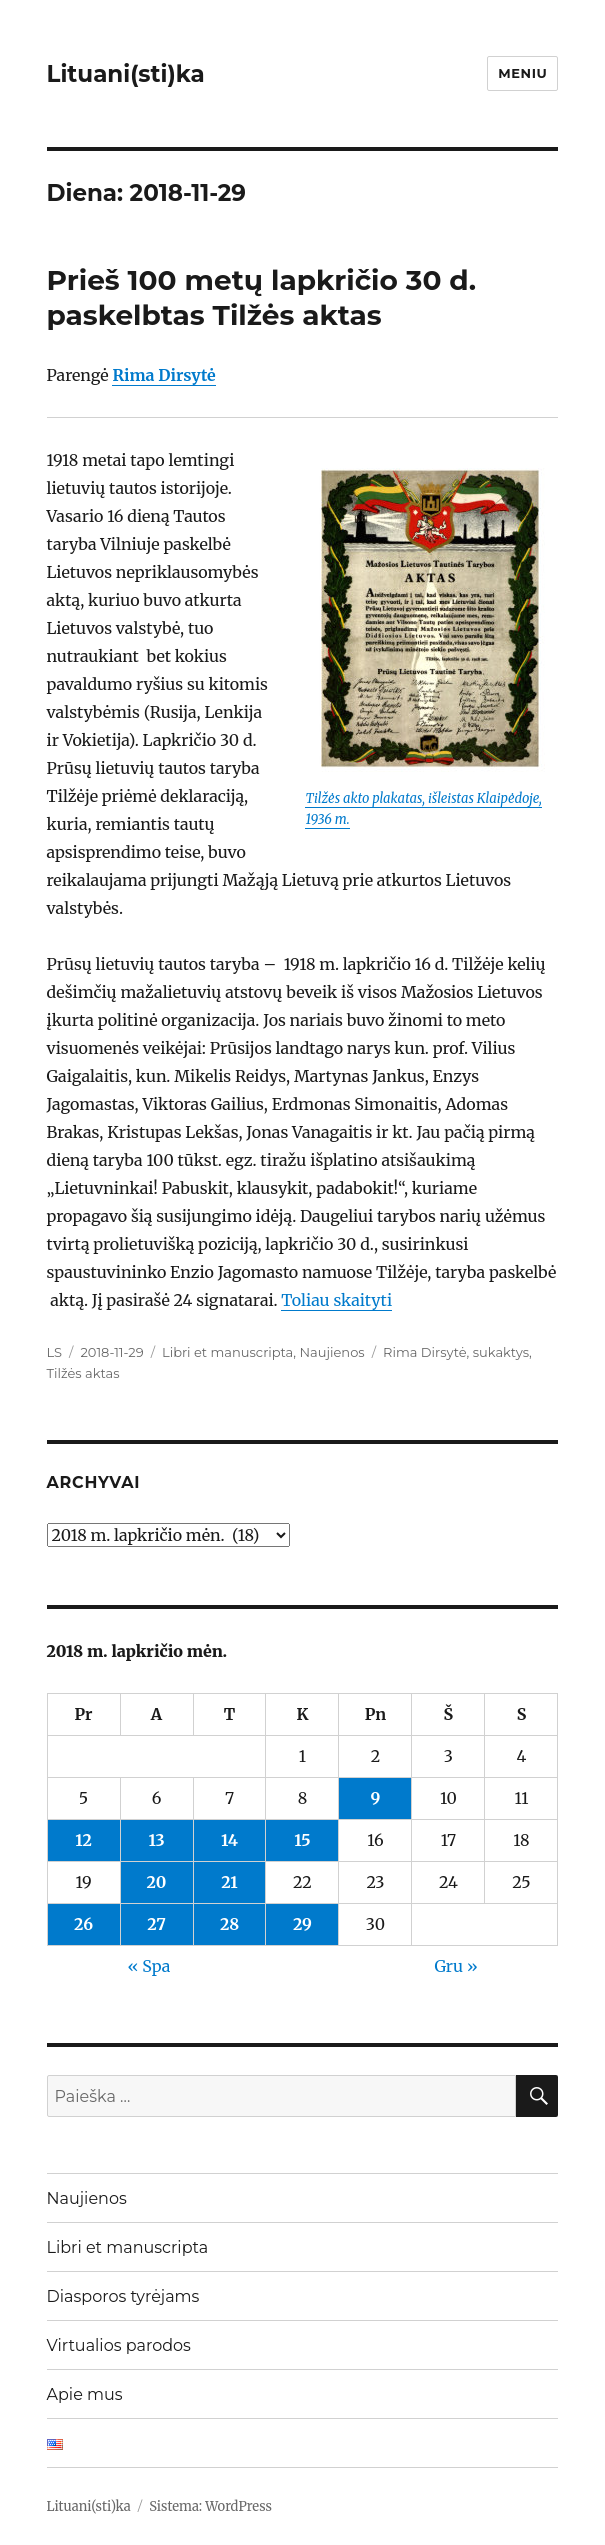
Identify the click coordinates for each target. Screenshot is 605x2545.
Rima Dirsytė (425, 1352)
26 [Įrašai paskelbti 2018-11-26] (83, 1924)
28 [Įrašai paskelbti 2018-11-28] (229, 1924)
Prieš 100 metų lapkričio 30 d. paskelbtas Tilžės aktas (262, 297)
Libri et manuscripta (227, 1352)
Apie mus (85, 2394)
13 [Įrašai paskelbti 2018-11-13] (156, 1840)
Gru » (455, 1966)
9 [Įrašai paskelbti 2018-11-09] (376, 1798)
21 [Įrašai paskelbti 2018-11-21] (229, 1882)
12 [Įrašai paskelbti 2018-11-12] (83, 1840)
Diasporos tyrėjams (123, 2296)
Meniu (522, 73)
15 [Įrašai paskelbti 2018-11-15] (302, 1840)
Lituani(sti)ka (126, 74)
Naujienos (331, 1352)
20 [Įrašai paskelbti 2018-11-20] (157, 1882)
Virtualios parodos (119, 2345)
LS (55, 1352)
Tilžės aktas (83, 1373)
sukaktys (501, 1352)
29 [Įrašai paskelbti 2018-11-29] (302, 1924)
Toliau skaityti (336, 1300)
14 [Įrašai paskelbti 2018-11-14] (229, 1840)
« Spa (149, 1966)
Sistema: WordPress (210, 2506)
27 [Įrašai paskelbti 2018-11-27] (156, 1924)
